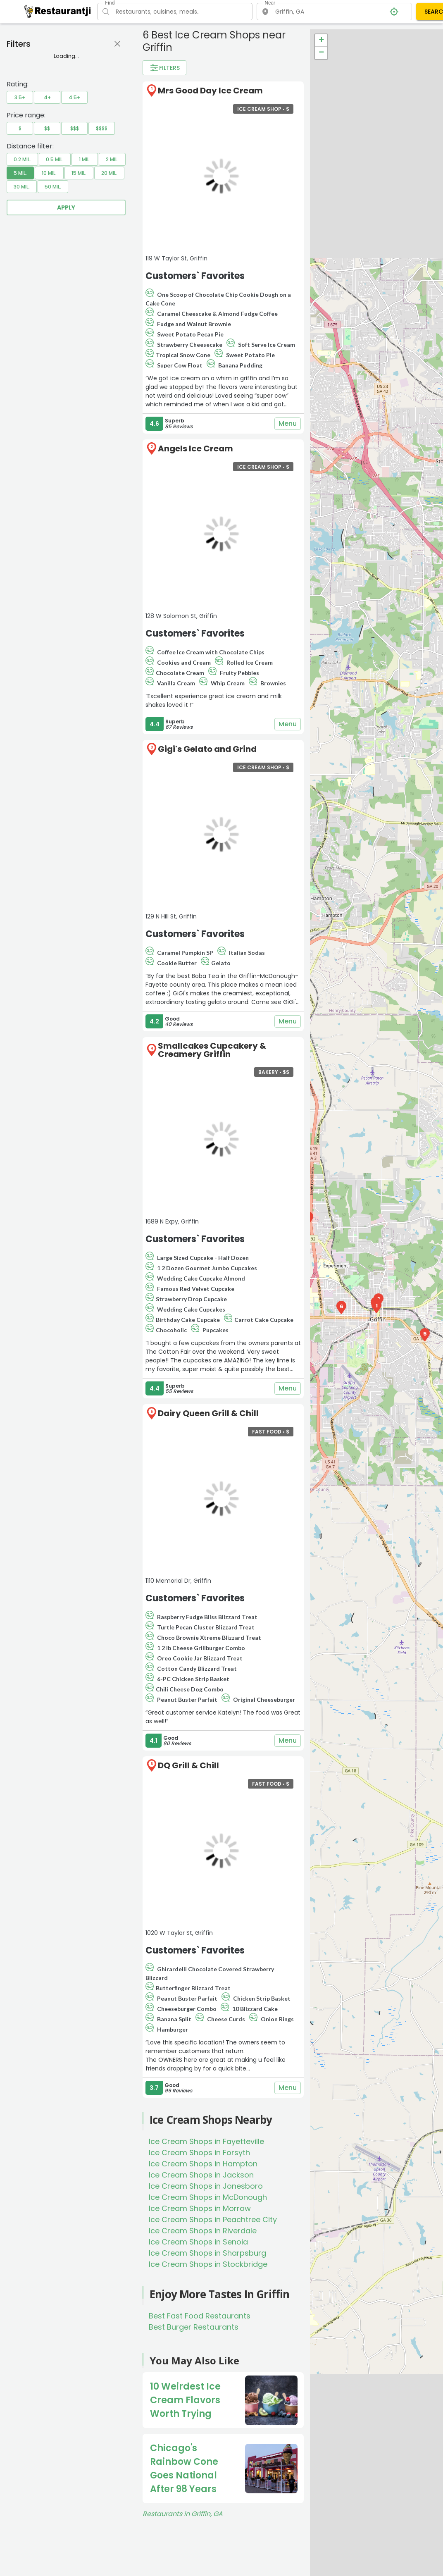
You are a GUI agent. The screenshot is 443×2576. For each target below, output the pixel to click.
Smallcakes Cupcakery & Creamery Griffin (212, 1050)
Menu (287, 423)
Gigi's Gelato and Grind (207, 749)
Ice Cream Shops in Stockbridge (208, 2264)
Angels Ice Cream (195, 448)
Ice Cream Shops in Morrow (200, 2208)
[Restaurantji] (58, 11)
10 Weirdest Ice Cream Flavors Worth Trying (185, 2400)
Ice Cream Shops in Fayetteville (206, 2141)
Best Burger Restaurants (193, 2327)
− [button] (321, 53)
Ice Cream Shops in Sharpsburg (207, 2253)
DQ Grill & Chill (188, 1765)
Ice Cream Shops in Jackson (201, 2175)
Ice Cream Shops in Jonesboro (206, 2186)
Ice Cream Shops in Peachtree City (213, 2219)
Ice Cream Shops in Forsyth (199, 2152)
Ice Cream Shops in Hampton (203, 2164)
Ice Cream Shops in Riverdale (203, 2230)
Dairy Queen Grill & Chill (208, 1413)
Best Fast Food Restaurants (199, 2316)
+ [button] (321, 40)
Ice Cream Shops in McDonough (208, 2197)
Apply (66, 207)
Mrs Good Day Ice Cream (210, 90)
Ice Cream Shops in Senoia (198, 2242)
